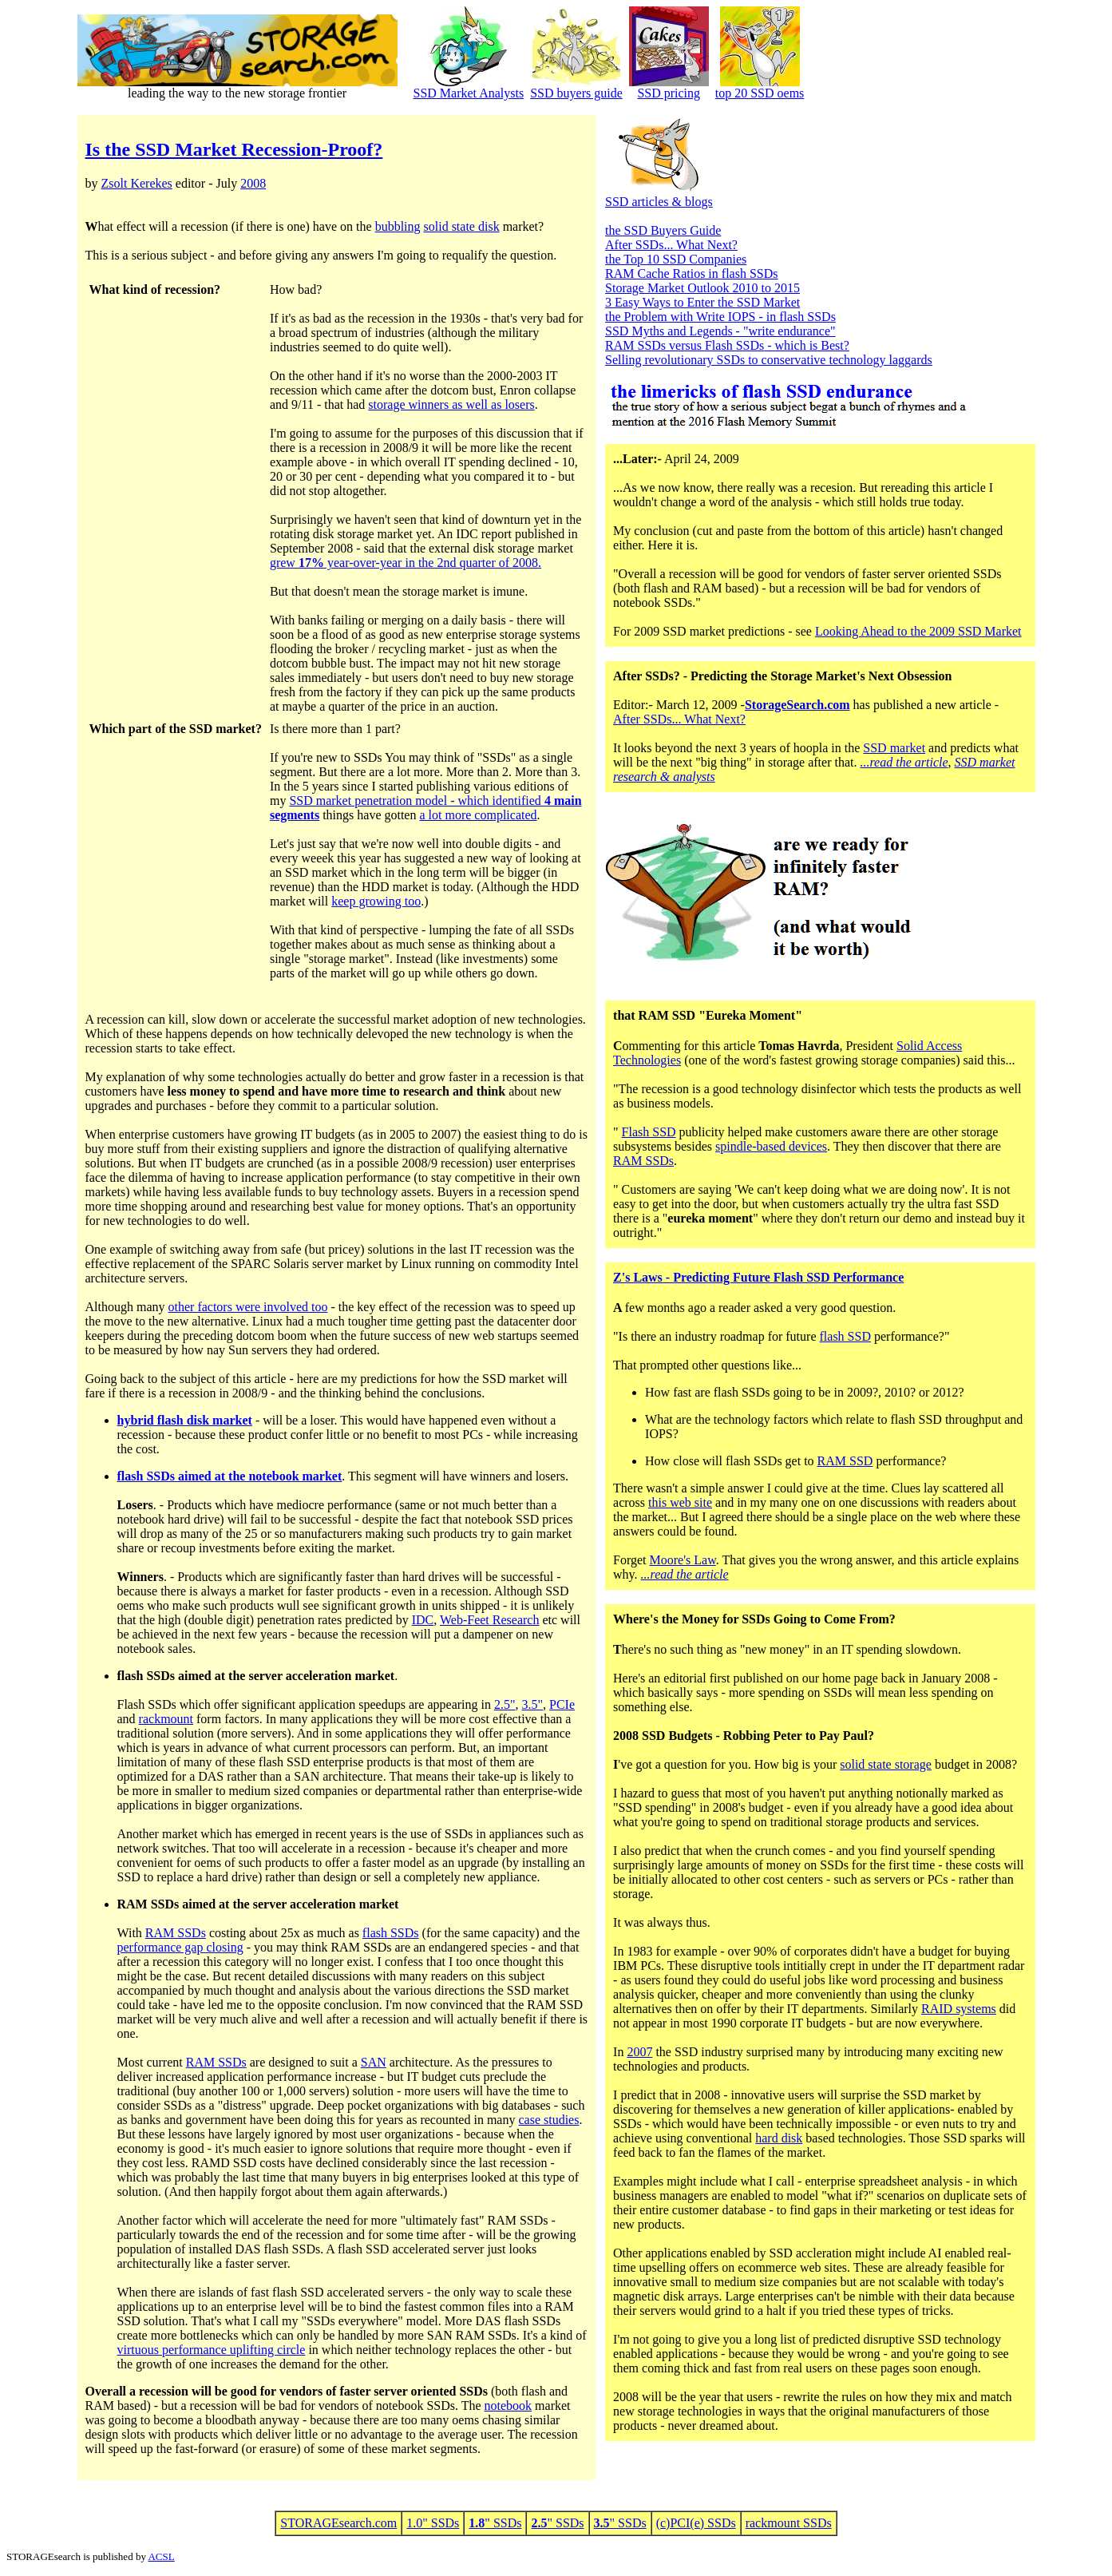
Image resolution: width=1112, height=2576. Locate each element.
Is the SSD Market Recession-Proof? (234, 149)
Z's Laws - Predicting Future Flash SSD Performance (758, 1277)
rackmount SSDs (789, 2523)
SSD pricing (668, 93)
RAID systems (958, 2008)
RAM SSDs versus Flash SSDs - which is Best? (727, 345)
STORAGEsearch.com (338, 2523)
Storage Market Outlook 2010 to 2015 (702, 288)
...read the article (904, 762)
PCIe (562, 1704)
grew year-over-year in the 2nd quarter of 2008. (405, 562)
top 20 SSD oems (760, 93)
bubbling (398, 226)
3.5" (533, 1704)
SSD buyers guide (576, 93)
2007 (639, 2052)
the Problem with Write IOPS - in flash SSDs (720, 316)
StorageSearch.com (797, 704)
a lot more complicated (477, 815)
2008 (253, 183)
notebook (508, 2405)
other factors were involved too (248, 1307)
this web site (680, 1502)
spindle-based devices (771, 1146)
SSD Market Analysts (469, 93)
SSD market (894, 748)
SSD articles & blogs (659, 201)
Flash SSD (649, 1132)
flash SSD (845, 1336)
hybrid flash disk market (184, 1420)
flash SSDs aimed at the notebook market (229, 1476)
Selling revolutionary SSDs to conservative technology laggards (768, 360)
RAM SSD (845, 1461)
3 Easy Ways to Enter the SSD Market (702, 302)
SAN (373, 2062)
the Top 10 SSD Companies (675, 259)
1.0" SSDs (432, 2523)
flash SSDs (390, 1933)
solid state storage (886, 1764)
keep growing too (376, 901)
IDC (423, 1620)
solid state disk (462, 226)
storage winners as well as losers (451, 404)
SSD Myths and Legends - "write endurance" (720, 331)
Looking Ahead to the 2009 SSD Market (918, 631)
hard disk (778, 2138)
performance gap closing (180, 1947)
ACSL (161, 2556)
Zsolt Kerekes (136, 183)
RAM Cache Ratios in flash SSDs (691, 273)
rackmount (166, 1719)
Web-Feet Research (489, 1620)
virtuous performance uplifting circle (211, 2349)
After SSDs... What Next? (671, 245)
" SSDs (495, 2523)
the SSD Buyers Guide (663, 230)
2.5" (505, 1704)
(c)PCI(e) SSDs (696, 2523)
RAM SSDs (175, 1933)
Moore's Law (683, 1560)
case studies (548, 2119)
